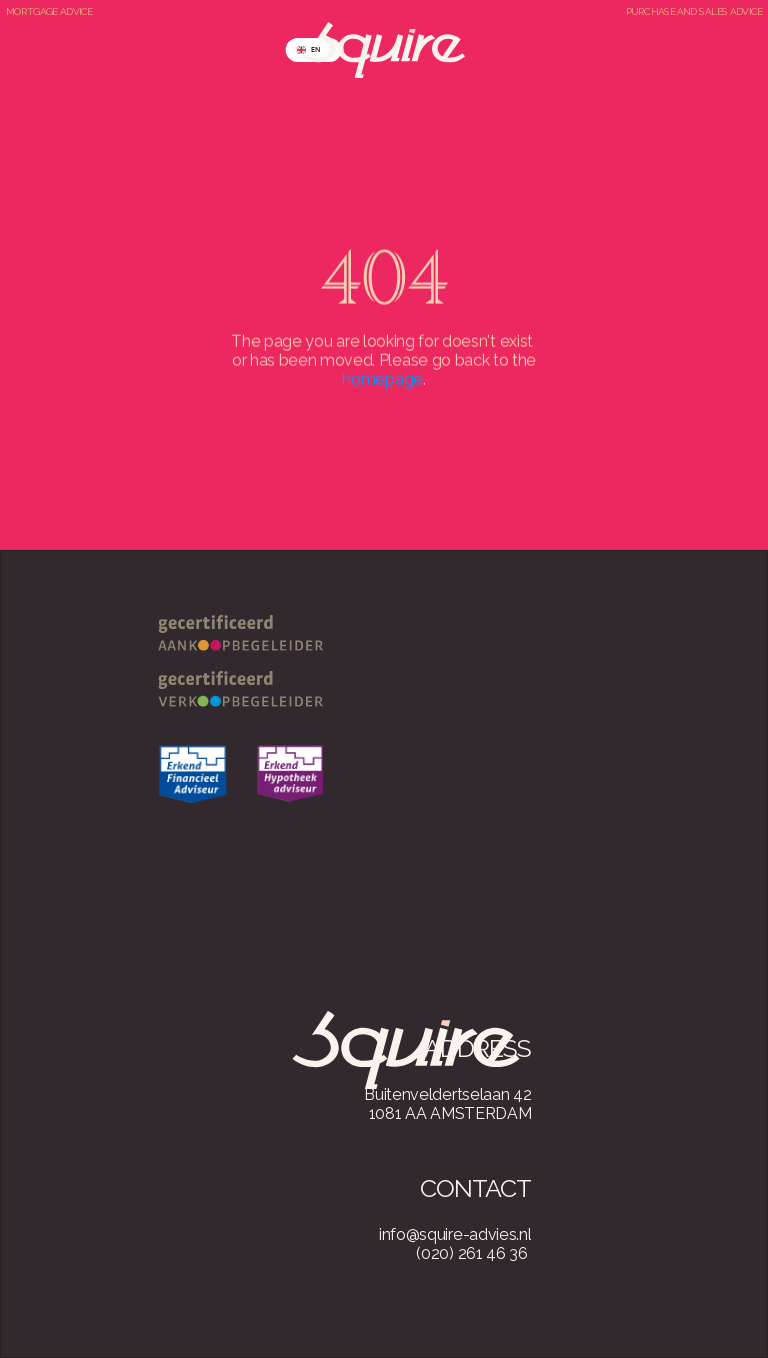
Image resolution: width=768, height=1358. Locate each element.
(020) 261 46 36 (471, 1253)
